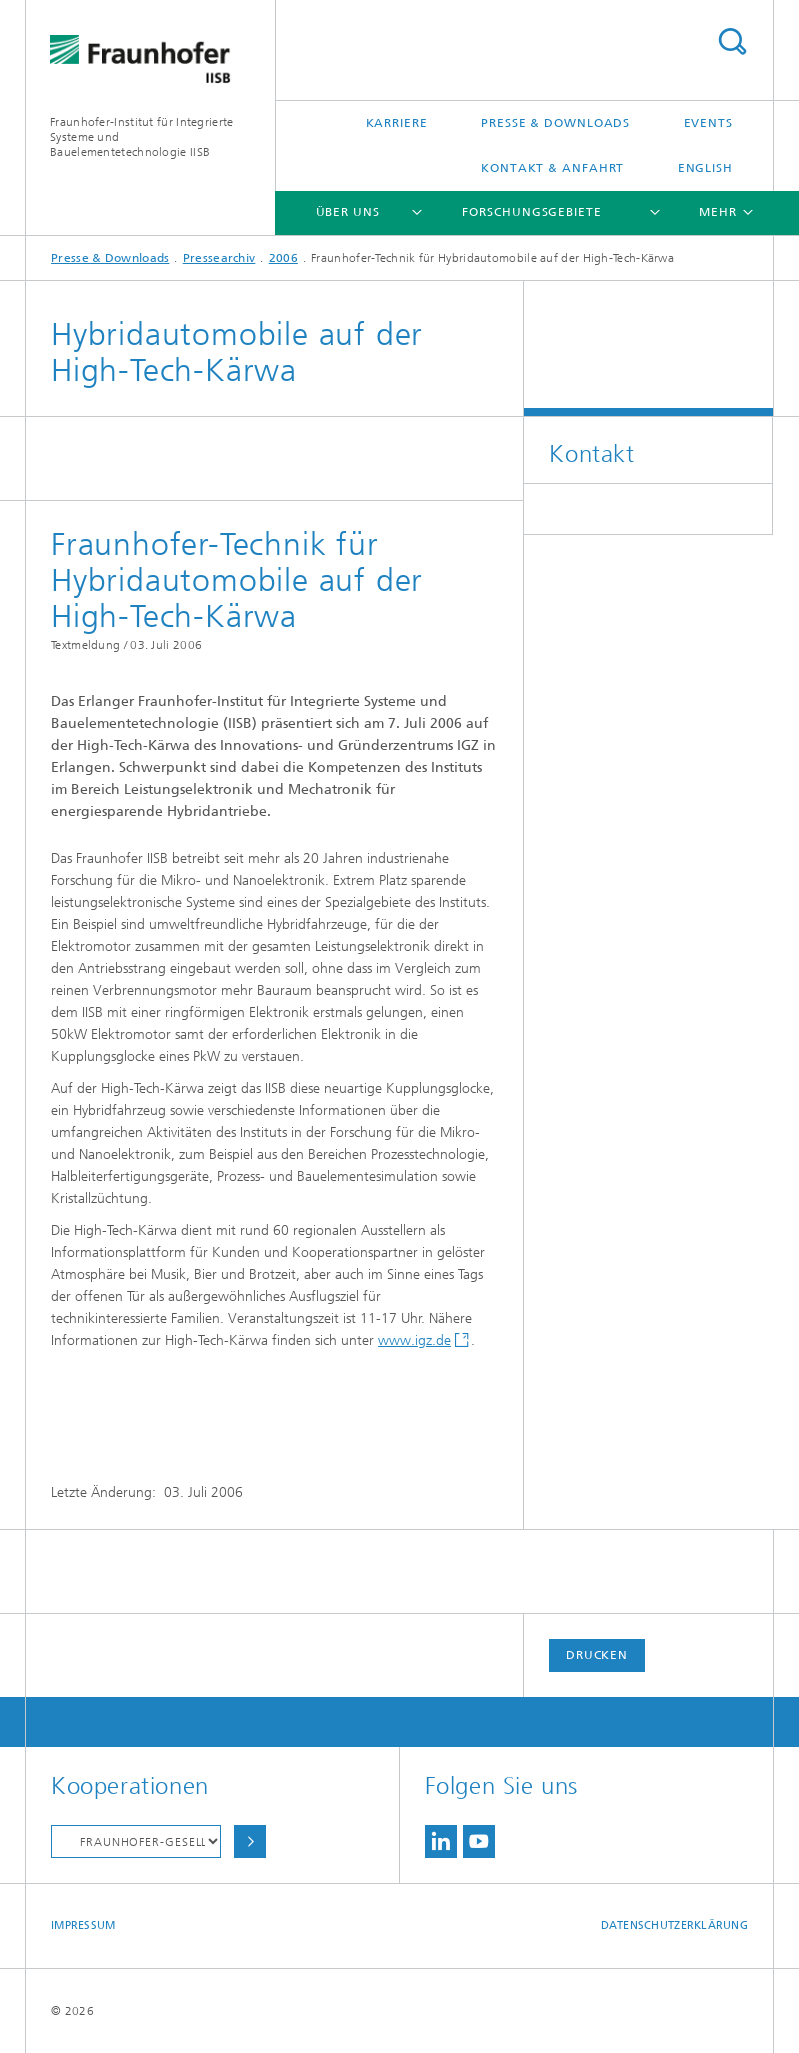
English (705, 168)
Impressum (83, 1925)
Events (708, 123)
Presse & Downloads (555, 123)
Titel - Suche (732, 41)
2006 (283, 258)
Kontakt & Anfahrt (552, 168)
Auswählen (250, 1841)
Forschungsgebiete (531, 212)
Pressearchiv (219, 258)
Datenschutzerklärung (675, 1925)
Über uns (348, 212)
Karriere (397, 123)
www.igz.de (414, 1340)
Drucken (597, 1655)
